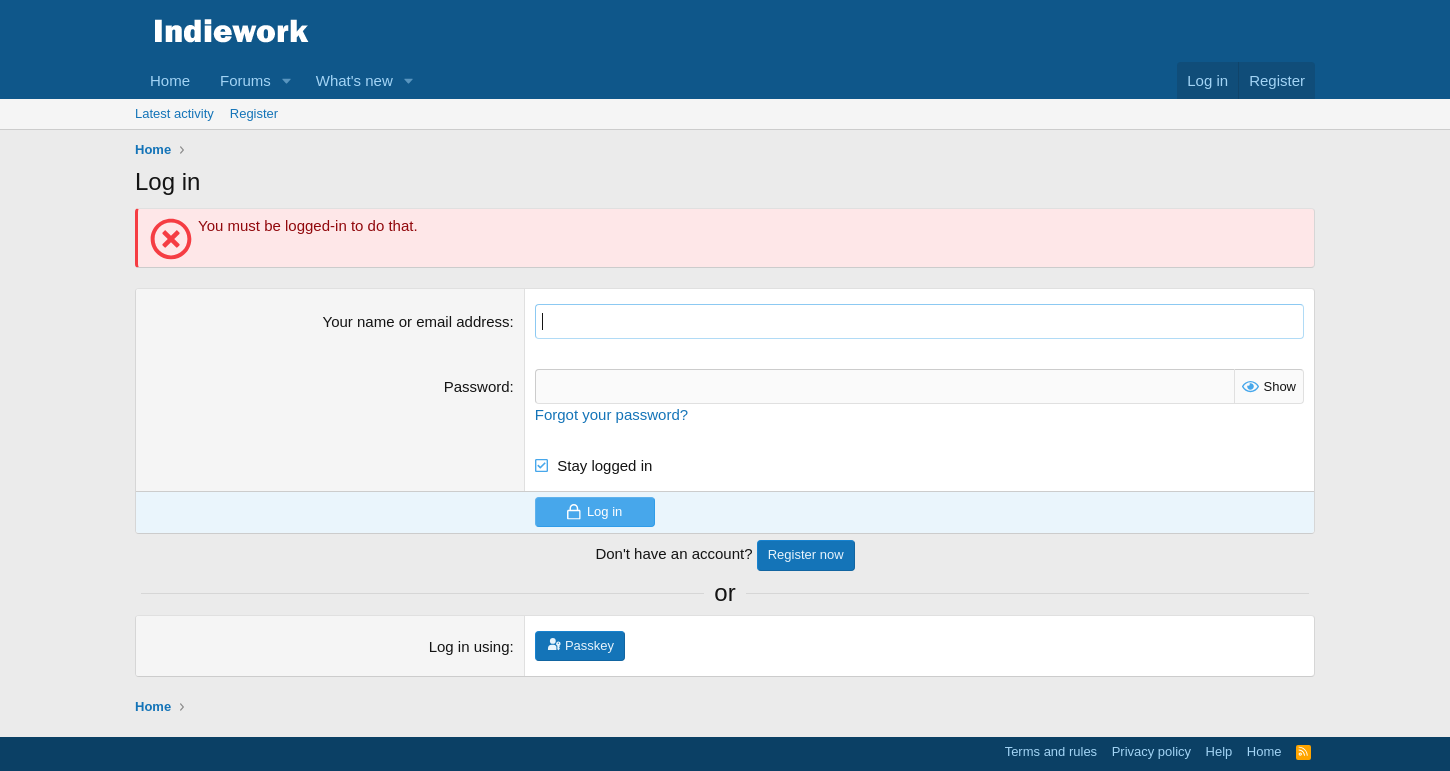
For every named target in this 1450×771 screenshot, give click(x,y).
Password (477, 386)
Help (1219, 751)
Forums (245, 80)
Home (170, 80)
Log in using (469, 646)
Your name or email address (416, 321)
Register (254, 113)
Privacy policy (1151, 751)
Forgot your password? (611, 414)
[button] (287, 80)
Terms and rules (1051, 751)
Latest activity (174, 113)
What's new (354, 80)
